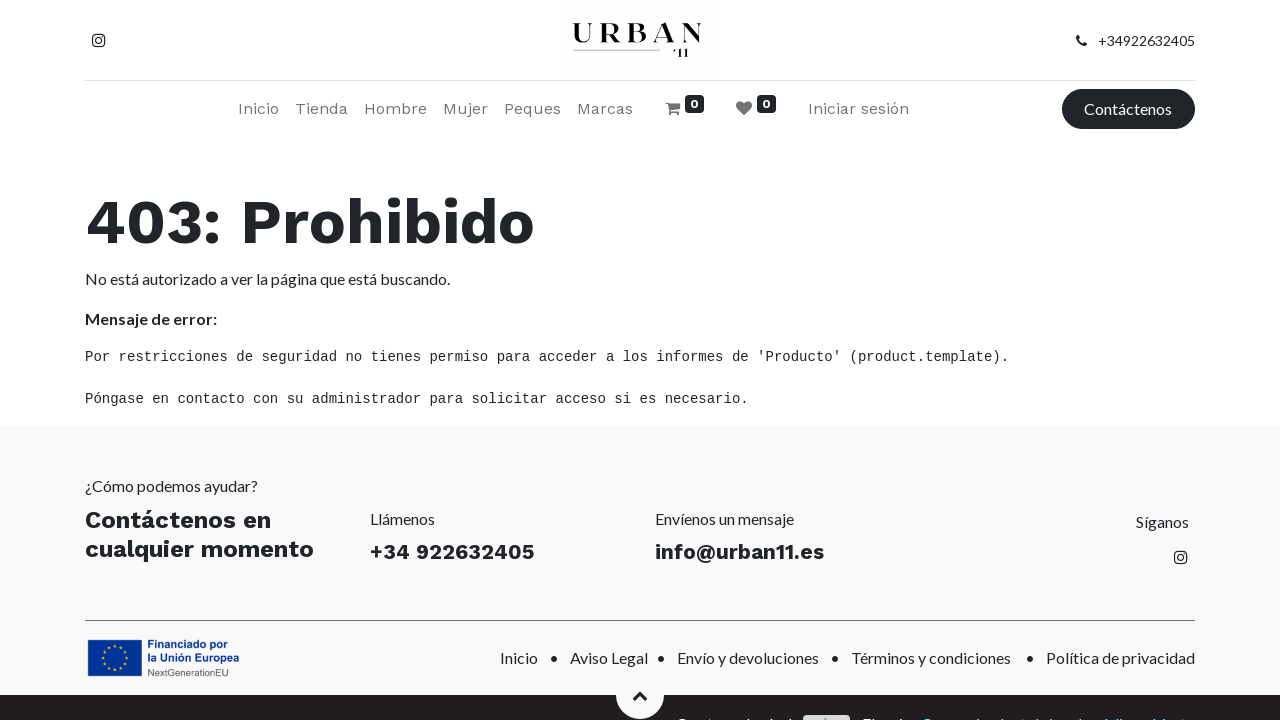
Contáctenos (1128, 108)
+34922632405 (1146, 40)
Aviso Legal (609, 657)
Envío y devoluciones (748, 657)
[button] (640, 695)
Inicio (519, 657)
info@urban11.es (739, 551)
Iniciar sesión (858, 108)
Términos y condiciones (931, 657)
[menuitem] (258, 109)
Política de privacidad (1120, 657)
